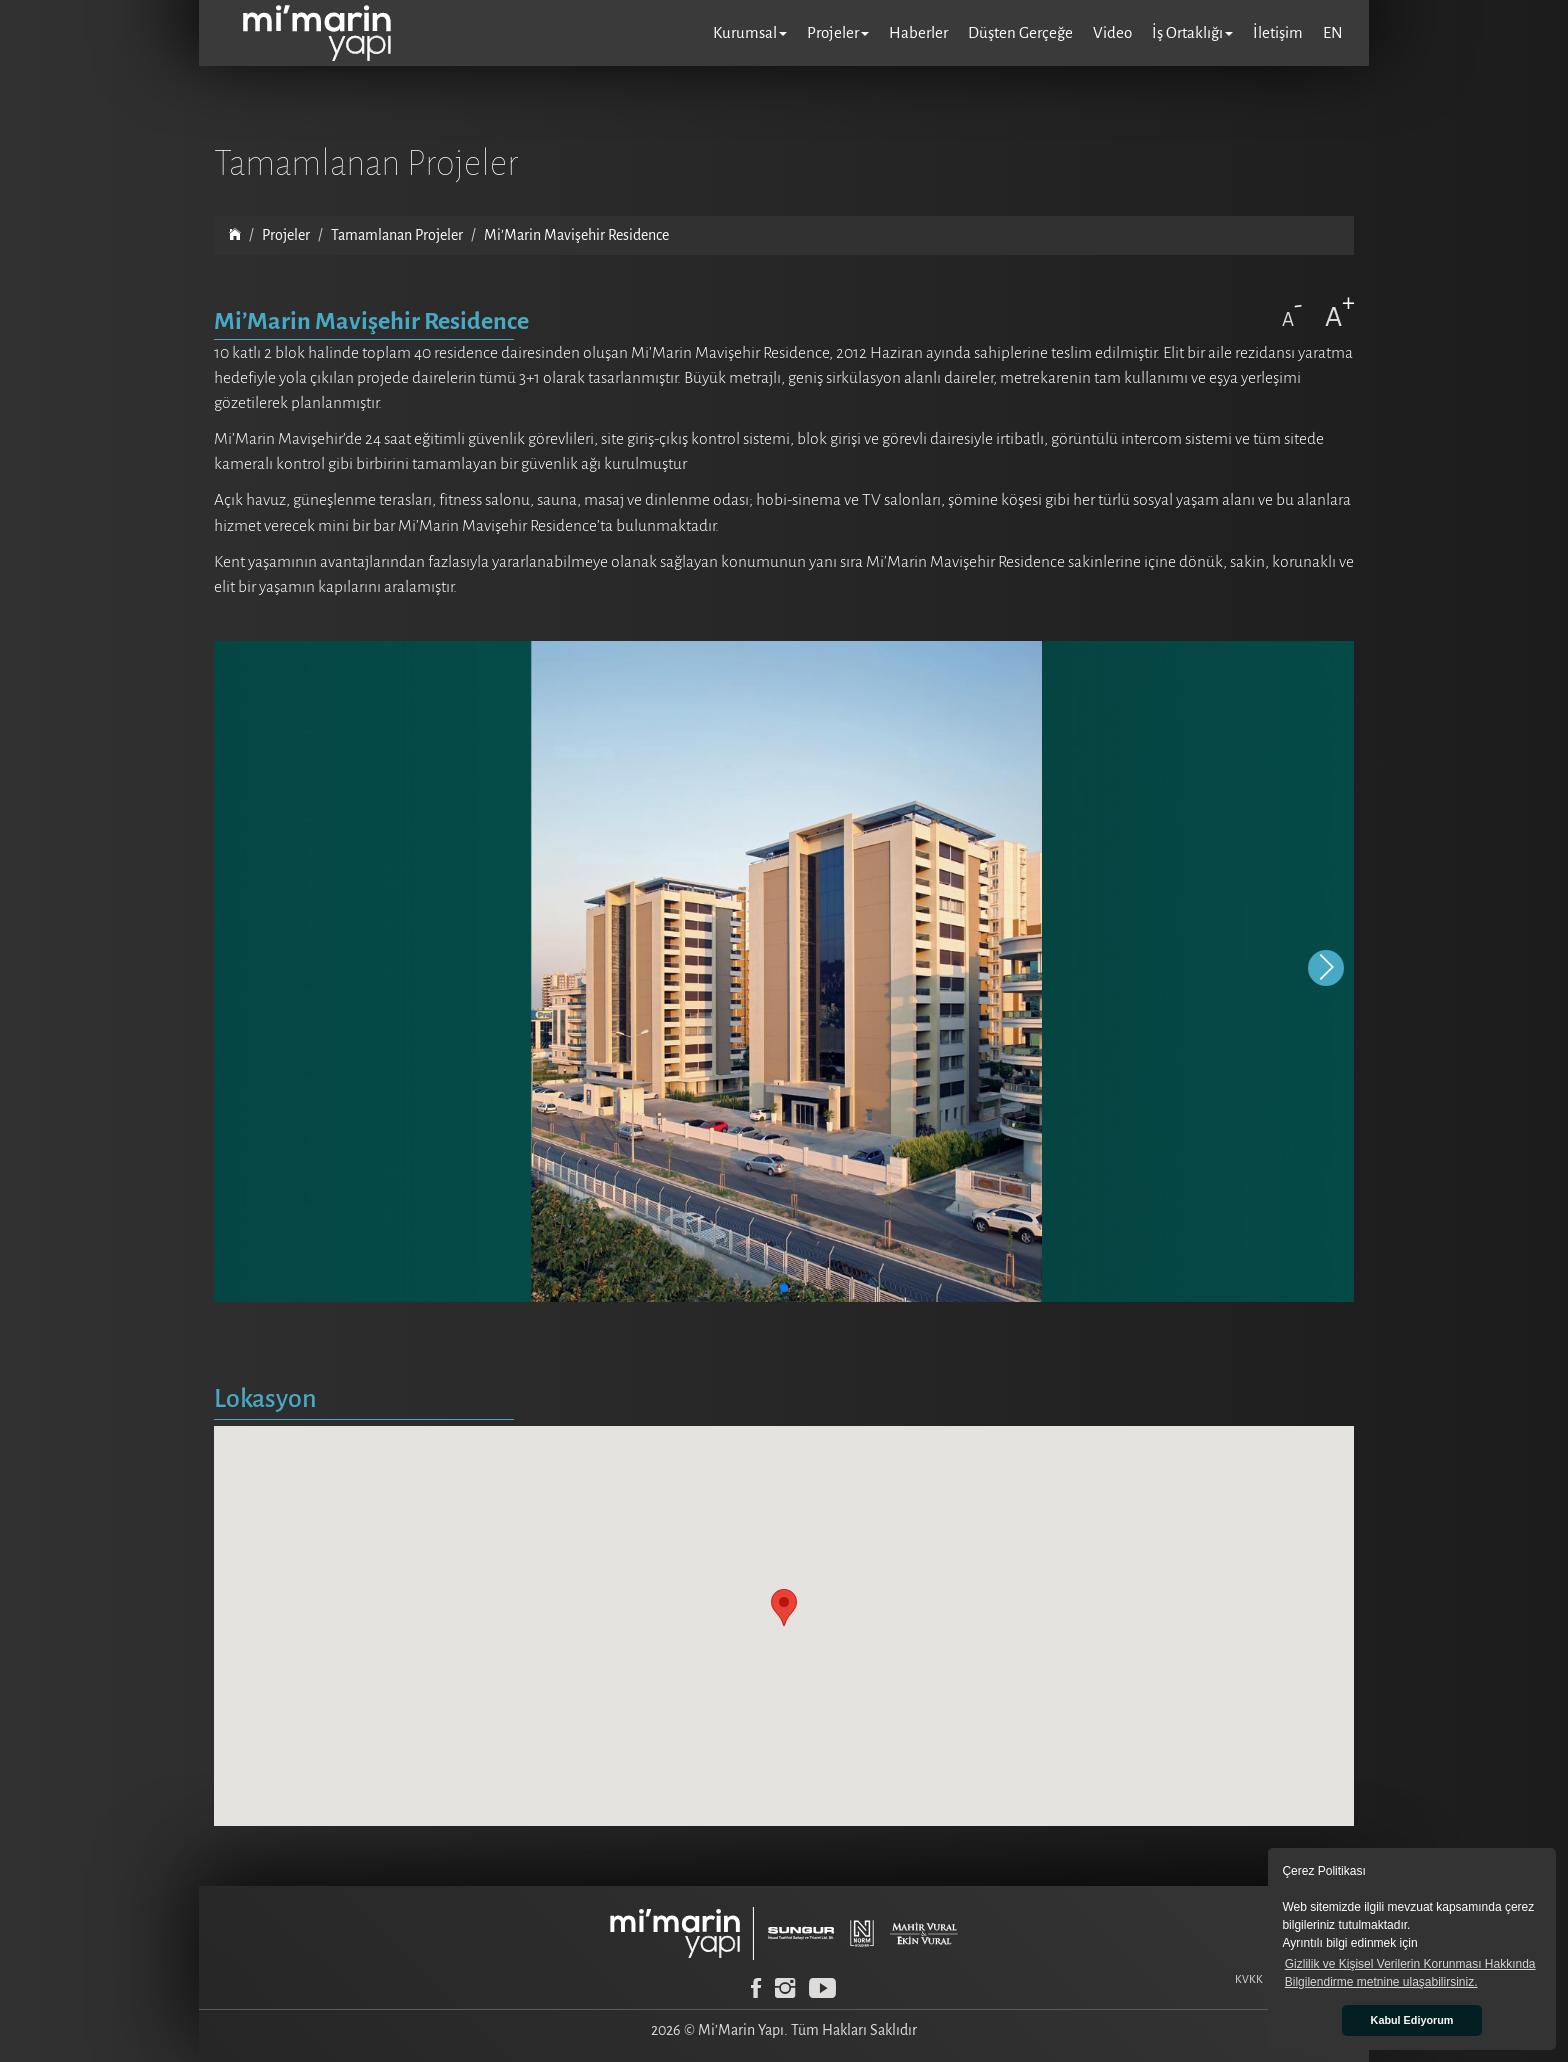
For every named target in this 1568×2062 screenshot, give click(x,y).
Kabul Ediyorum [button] (1412, 2020)
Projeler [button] (838, 32)
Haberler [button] (918, 32)
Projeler (286, 235)
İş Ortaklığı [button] (1192, 32)
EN (1333, 32)
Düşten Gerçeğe (1020, 32)
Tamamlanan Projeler (397, 235)
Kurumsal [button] (750, 32)
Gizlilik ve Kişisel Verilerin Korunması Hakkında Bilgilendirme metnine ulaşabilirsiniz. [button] (1410, 1973)
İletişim (1278, 32)
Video (1112, 32)
